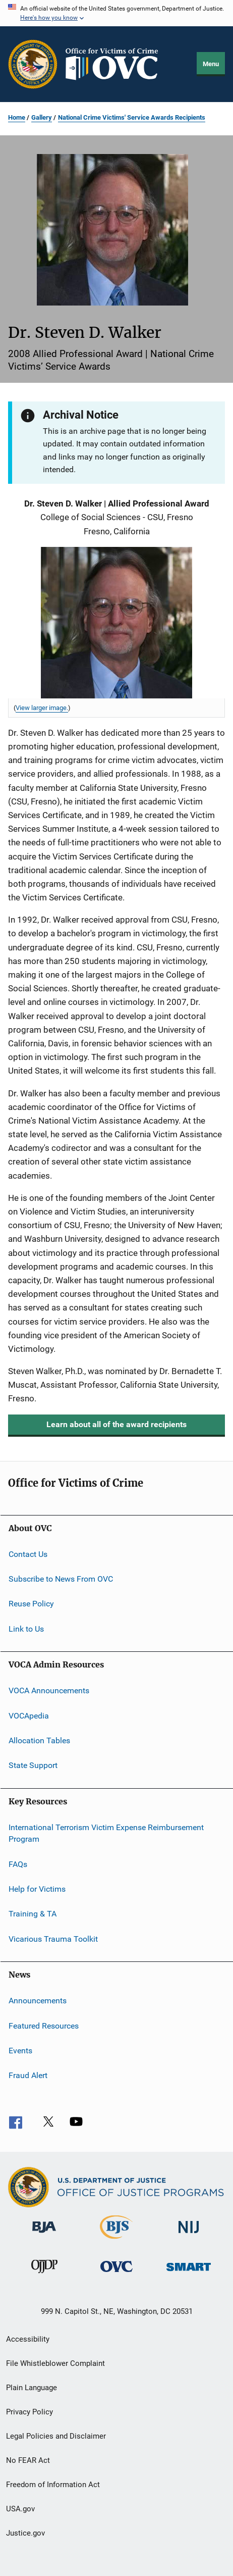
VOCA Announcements (49, 1690)
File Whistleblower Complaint (55, 2363)
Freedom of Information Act (53, 2484)
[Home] (116, 64)
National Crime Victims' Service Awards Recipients (131, 117)
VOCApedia (29, 1715)
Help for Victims (37, 1889)
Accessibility (27, 2339)
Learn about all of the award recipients (116, 1424)
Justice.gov (25, 2533)
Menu (211, 64)
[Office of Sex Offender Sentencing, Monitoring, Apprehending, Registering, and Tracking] (188, 2272)
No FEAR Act (28, 2460)
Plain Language (31, 2387)
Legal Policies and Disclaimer (56, 2436)
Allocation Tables (39, 1740)
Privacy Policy (29, 2411)
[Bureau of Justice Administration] (44, 2234)
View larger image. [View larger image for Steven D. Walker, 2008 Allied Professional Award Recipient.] (42, 708)
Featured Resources (44, 2025)
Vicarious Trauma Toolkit (53, 1939)
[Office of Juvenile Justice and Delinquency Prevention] (44, 2275)
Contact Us (28, 1553)
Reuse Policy (31, 1603)
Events (20, 2050)
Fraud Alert (28, 2075)
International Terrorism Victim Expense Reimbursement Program (106, 1833)
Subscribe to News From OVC (61, 1579)
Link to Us (26, 1629)
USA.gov (20, 2508)
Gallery (41, 117)
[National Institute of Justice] (189, 2235)
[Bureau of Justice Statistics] (116, 2240)
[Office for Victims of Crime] (116, 2273)
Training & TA (32, 1913)
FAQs (18, 1864)
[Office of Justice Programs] (32, 64)
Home (16, 117)
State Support (33, 1765)
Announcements (38, 2000)
